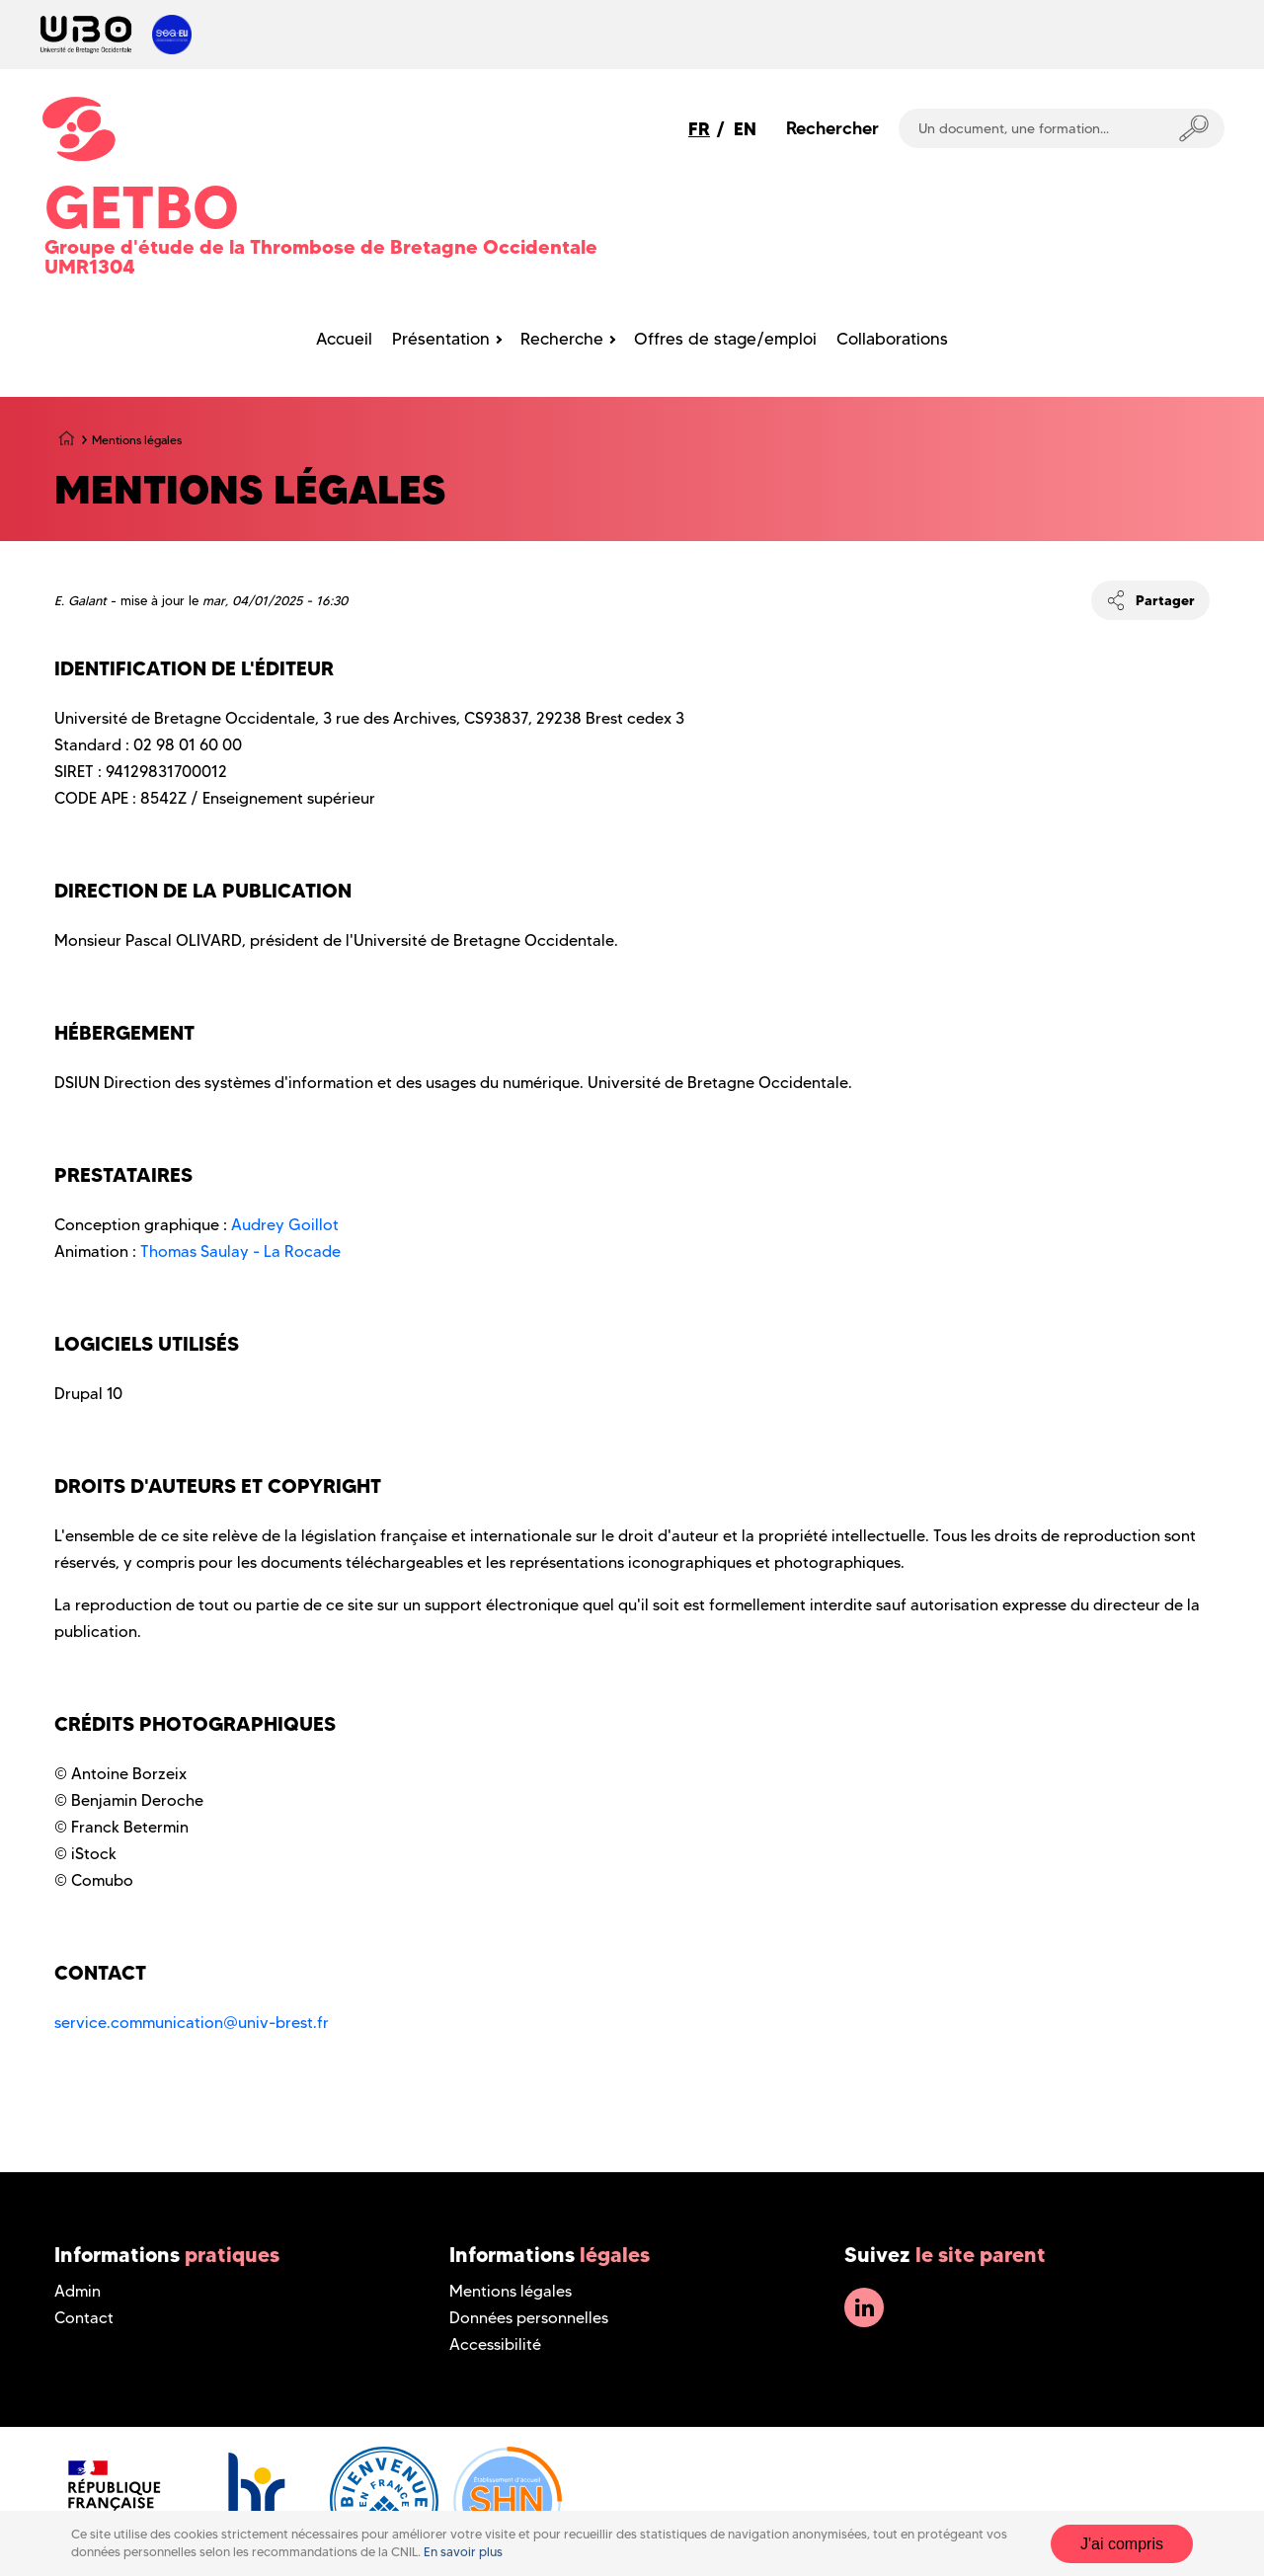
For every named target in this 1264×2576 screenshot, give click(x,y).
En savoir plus (463, 2551)
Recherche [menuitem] (561, 339)
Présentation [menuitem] (441, 339)
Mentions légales (510, 2291)
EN (745, 128)
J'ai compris (1121, 2544)
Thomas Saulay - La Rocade (240, 1251)
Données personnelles (528, 2317)
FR (699, 128)
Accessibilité (495, 2344)
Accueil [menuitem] (344, 339)
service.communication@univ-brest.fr (191, 2022)
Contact (84, 2317)
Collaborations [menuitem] (892, 339)
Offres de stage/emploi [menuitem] (725, 339)
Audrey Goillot (285, 1224)
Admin (77, 2291)
